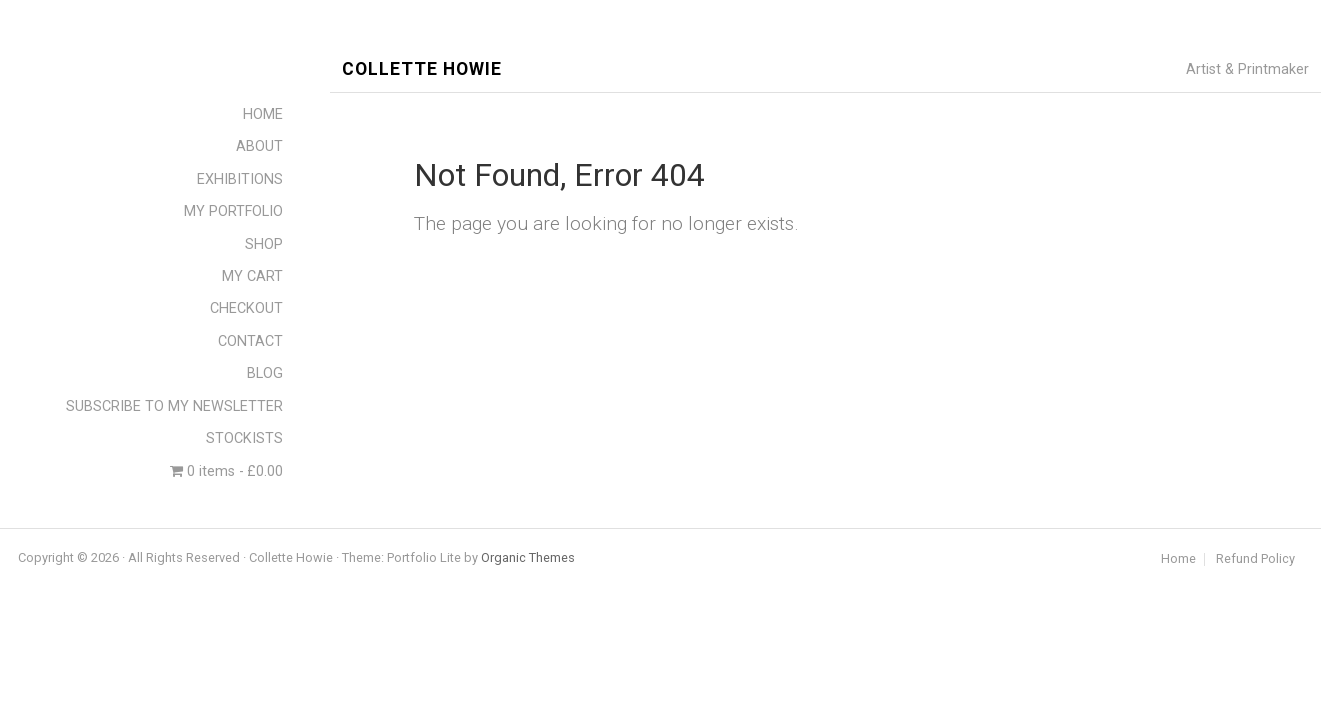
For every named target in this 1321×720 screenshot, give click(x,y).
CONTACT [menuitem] (250, 341)
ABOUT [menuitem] (259, 146)
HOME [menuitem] (263, 114)
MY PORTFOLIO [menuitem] (233, 211)
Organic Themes (528, 557)
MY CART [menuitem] (252, 276)
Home (1178, 559)
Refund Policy (1255, 559)
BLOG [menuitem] (265, 373)
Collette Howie (422, 69)
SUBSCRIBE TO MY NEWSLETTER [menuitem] (174, 406)
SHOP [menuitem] (264, 244)
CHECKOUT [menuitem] (246, 308)
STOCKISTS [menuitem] (244, 438)
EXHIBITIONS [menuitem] (240, 179)
